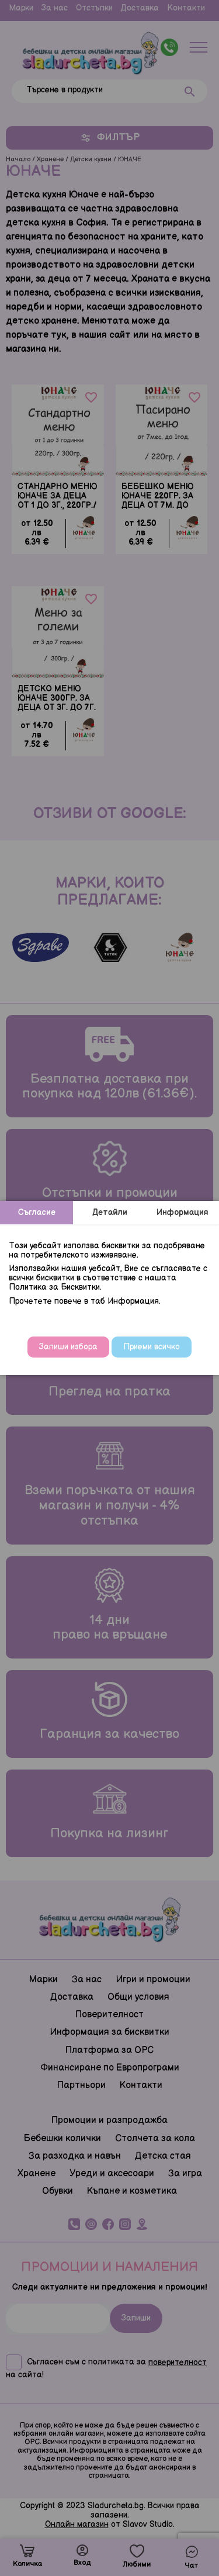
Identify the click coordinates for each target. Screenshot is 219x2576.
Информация (182, 1212)
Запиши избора (68, 1347)
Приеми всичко (151, 1347)
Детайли (109, 1212)
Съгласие (36, 1212)
